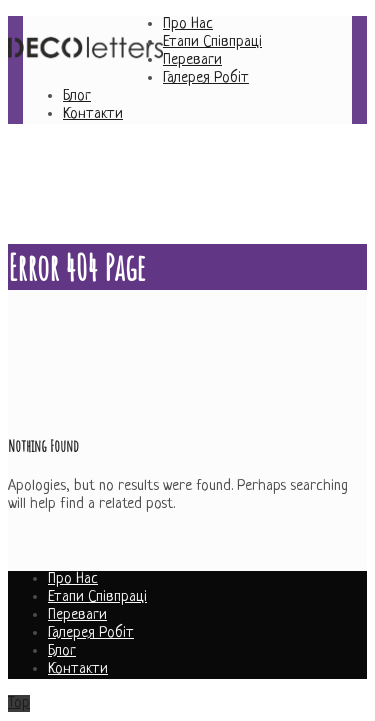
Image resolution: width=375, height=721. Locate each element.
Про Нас (188, 24)
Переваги (192, 60)
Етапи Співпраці (212, 42)
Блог (77, 96)
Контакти (93, 114)
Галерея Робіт (206, 78)
